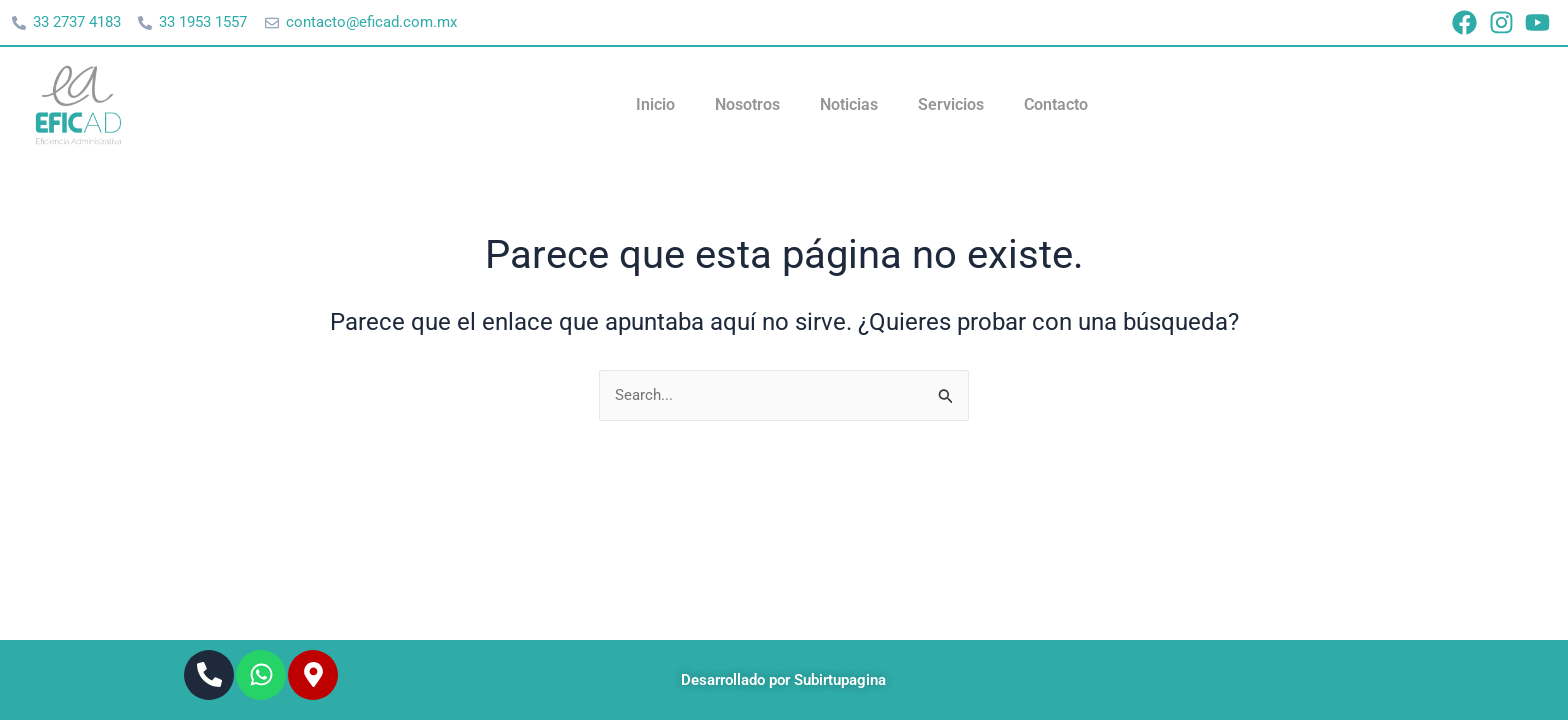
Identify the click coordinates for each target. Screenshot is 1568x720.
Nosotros (747, 105)
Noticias (849, 105)
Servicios (951, 105)
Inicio (655, 105)
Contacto (1056, 105)
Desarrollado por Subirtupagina (783, 679)
